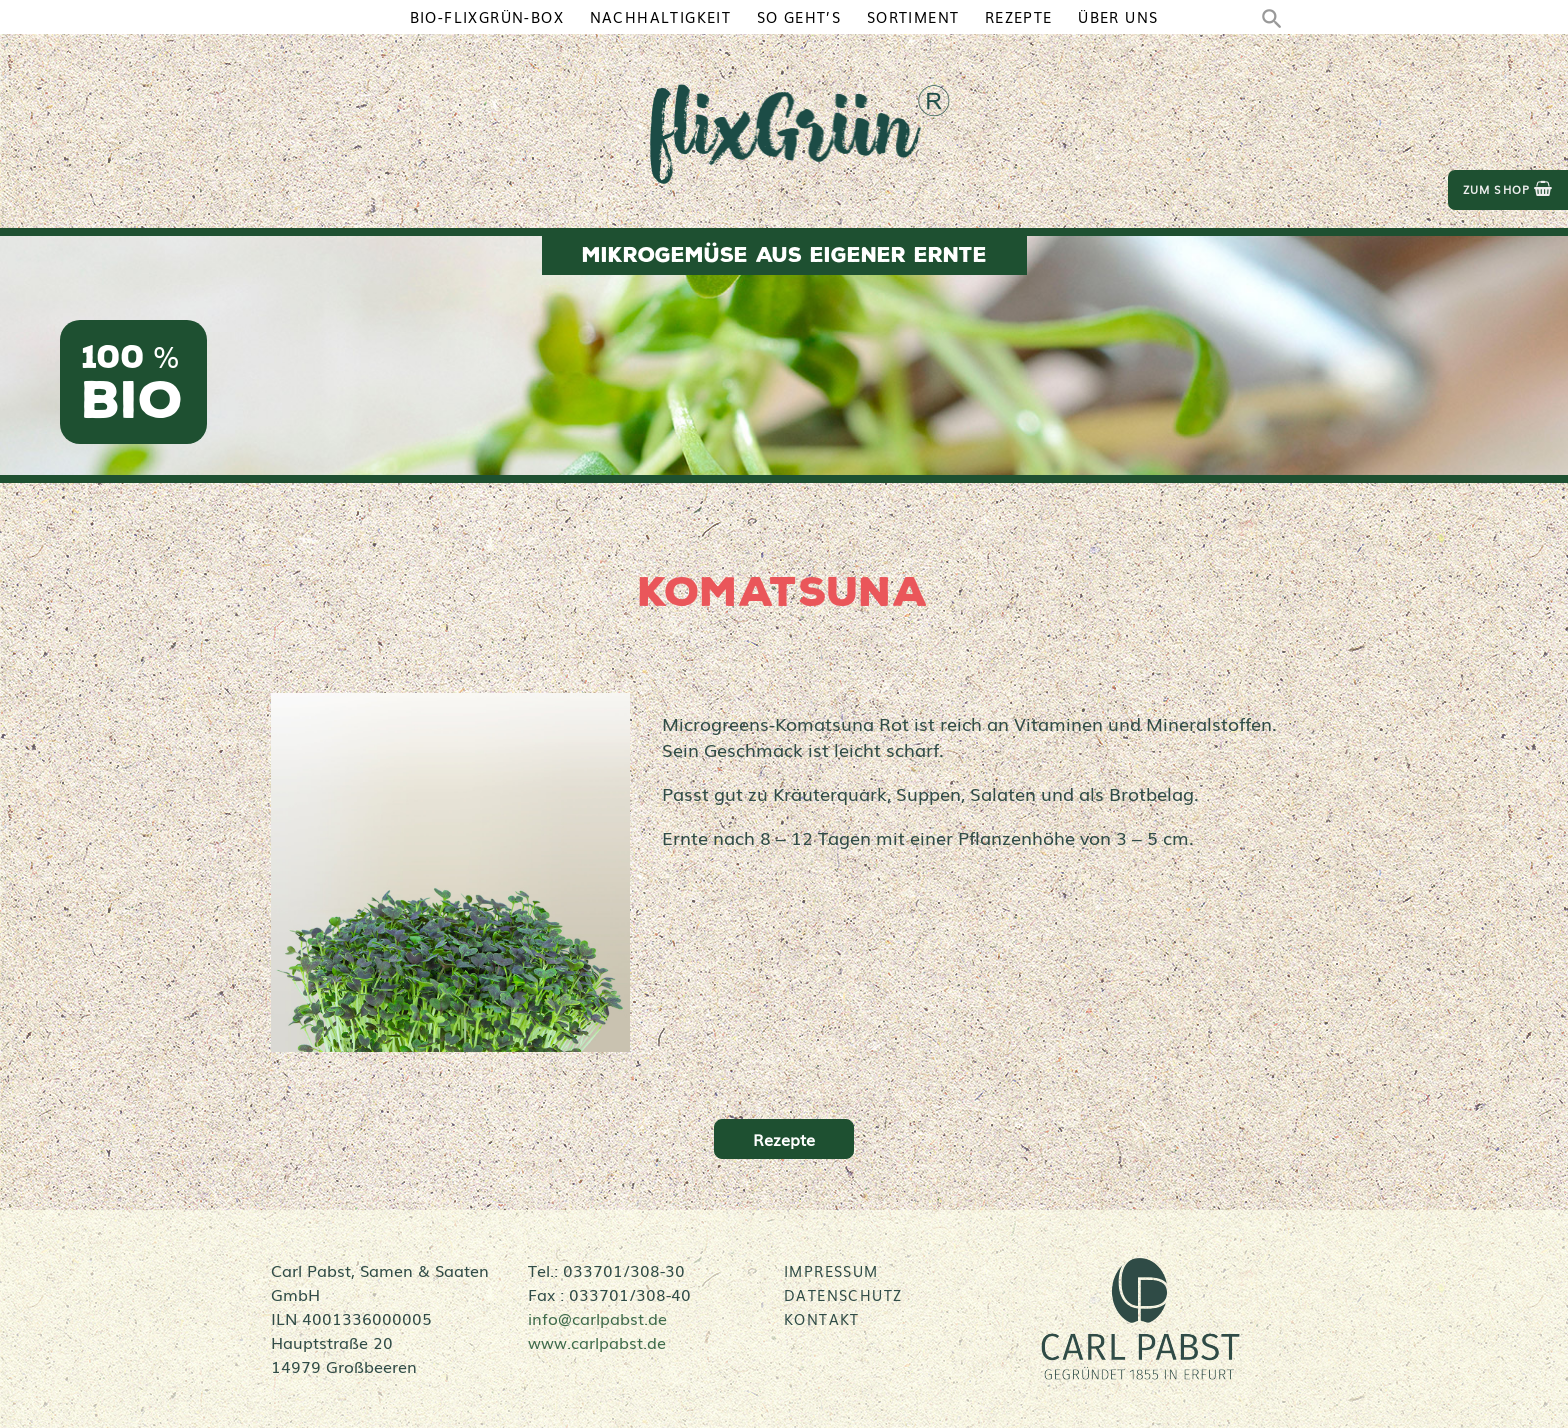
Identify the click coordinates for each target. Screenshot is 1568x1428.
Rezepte (784, 1139)
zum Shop (1508, 189)
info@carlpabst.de (597, 1318)
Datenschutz (843, 1295)
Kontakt (822, 1319)
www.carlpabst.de (597, 1342)
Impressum (831, 1271)
